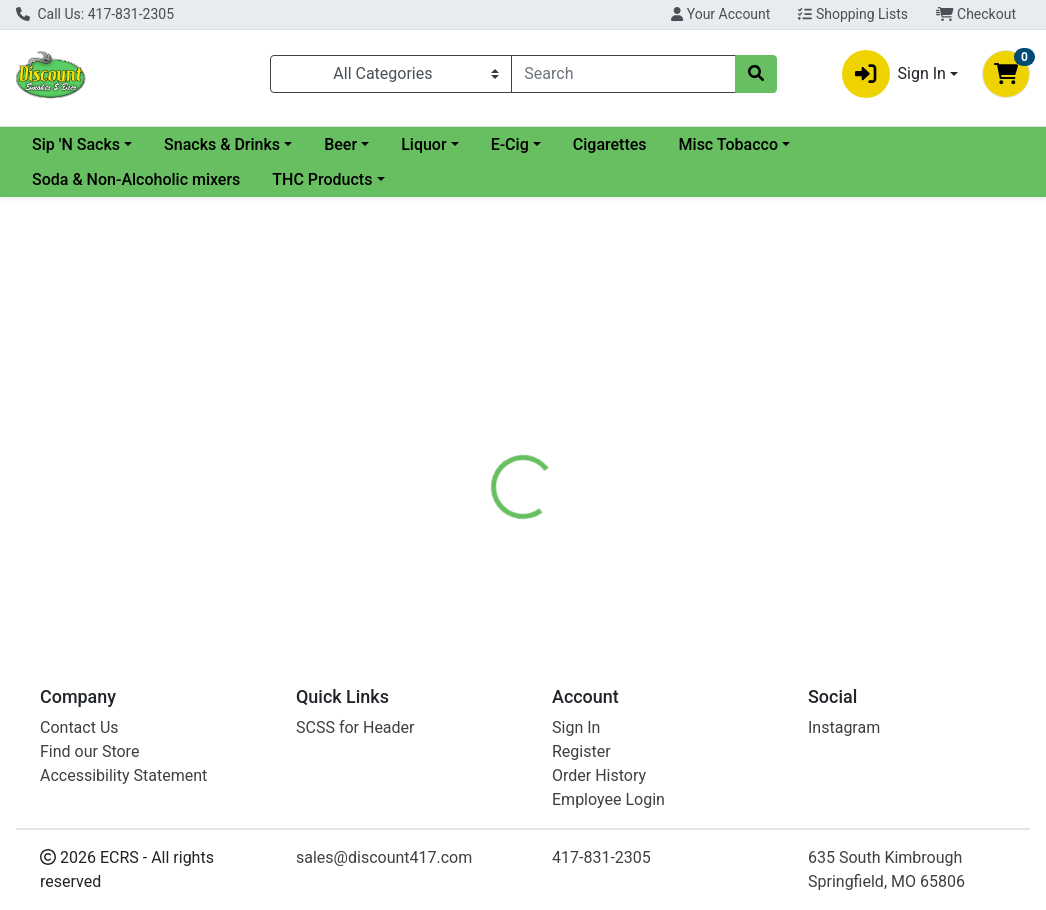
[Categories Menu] (391, 74)
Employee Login (608, 799)
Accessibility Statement (123, 775)
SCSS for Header (355, 727)
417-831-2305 (601, 857)
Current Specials (91, 144)
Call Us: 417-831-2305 (95, 14)
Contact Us (79, 727)
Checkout (976, 14)
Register (581, 751)
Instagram (844, 727)
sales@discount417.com (384, 857)
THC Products (322, 179)
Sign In (576, 727)
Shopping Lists (853, 14)
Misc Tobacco (890, 144)
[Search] (623, 74)
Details (490, 454)
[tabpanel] (741, 548)
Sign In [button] (894, 74)
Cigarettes (772, 144)
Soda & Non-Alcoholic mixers (136, 179)
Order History (599, 775)
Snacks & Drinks (384, 144)
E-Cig (672, 144)
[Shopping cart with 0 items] (1006, 74)
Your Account (720, 14)
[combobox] (623, 74)
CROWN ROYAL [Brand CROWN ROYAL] (687, 529)
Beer (502, 144)
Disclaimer (578, 454)
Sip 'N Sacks (238, 144)
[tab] (490, 454)
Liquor (585, 144)
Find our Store (89, 751)
